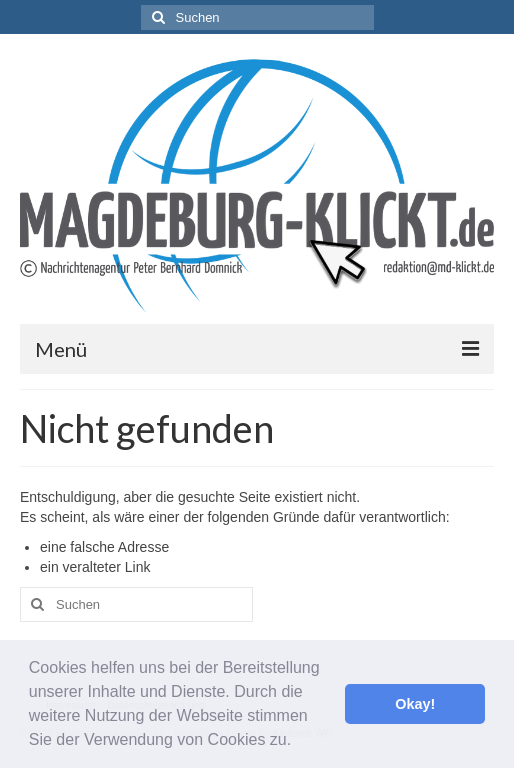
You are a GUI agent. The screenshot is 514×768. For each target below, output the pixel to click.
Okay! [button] (415, 704)
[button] (299, 742)
